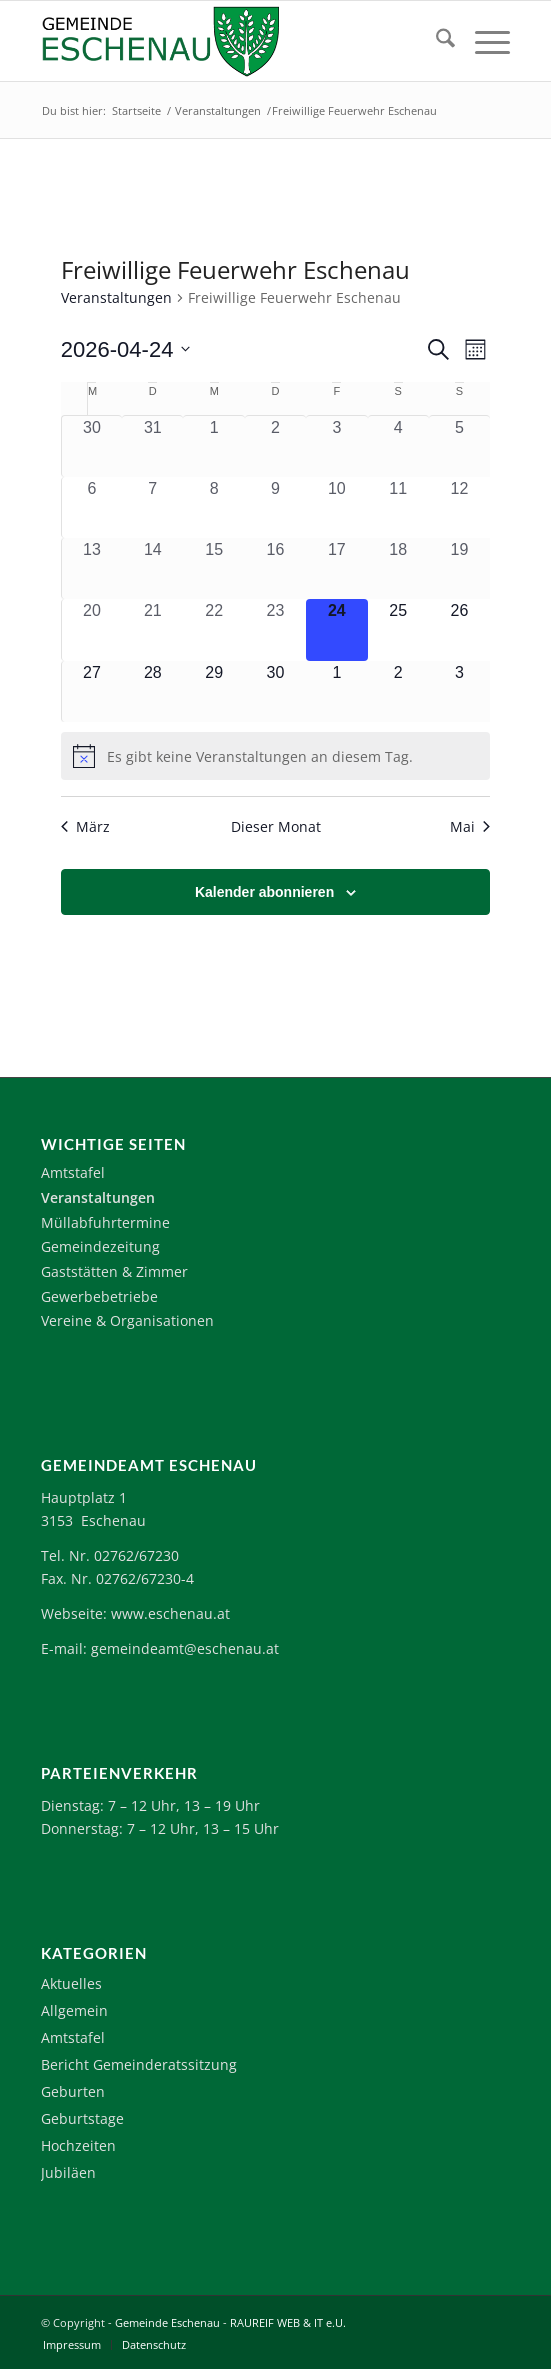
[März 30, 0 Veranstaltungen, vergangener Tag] (92, 446)
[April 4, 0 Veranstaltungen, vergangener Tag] (398, 446)
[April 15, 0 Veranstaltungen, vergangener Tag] (213, 568)
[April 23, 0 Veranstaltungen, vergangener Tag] (275, 629)
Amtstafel (73, 1172)
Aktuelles (71, 1983)
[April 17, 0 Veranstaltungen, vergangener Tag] (336, 568)
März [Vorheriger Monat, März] (85, 826)
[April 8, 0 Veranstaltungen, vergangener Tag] (213, 507)
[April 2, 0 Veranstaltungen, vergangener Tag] (275, 446)
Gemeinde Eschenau (167, 2322)
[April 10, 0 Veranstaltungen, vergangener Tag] (336, 507)
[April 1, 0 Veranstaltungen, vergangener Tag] (213, 446)
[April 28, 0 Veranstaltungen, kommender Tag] (152, 691)
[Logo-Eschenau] (228, 41)
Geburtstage (82, 2118)
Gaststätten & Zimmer (114, 1271)
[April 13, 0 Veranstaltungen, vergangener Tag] (92, 568)
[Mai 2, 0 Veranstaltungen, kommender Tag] (398, 691)
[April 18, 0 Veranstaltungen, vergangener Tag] (398, 568)
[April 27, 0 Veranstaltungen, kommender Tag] (92, 691)
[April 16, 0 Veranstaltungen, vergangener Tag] (275, 568)
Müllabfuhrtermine (105, 1222)
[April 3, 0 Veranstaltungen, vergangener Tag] (336, 446)
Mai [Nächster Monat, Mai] (470, 826)
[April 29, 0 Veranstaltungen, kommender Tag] (213, 691)
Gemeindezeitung (100, 1246)
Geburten (73, 2091)
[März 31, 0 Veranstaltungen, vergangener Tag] (152, 446)
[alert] (275, 756)
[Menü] (482, 41)
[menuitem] (435, 41)
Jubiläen (68, 2172)
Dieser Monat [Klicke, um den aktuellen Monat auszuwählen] (276, 826)
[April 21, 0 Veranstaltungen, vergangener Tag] (152, 629)
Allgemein (74, 2010)
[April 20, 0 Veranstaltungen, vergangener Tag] (92, 629)
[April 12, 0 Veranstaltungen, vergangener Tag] (459, 507)
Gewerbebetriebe (99, 1296)
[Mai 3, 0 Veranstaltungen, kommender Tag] (459, 691)
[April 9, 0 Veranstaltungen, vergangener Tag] (275, 507)
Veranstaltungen (116, 297)
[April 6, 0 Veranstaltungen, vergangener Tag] (92, 507)
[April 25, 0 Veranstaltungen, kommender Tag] (398, 629)
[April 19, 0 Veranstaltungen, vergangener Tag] (459, 568)
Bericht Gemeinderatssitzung (139, 2064)
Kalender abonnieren (264, 892)
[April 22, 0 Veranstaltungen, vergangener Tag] (213, 629)
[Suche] (435, 41)
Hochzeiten (78, 2145)
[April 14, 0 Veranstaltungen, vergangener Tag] (152, 568)
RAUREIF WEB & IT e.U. (288, 2322)
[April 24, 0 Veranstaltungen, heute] (336, 629)
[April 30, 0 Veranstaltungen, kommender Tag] (275, 691)
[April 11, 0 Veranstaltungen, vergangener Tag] (398, 507)
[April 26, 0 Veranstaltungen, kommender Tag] (459, 629)
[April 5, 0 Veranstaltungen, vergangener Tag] (459, 446)
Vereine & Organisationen (127, 1320)
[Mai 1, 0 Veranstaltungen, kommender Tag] (336, 691)
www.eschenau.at (170, 1613)
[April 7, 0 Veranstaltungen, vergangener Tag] (152, 507)
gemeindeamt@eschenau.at (185, 1648)
